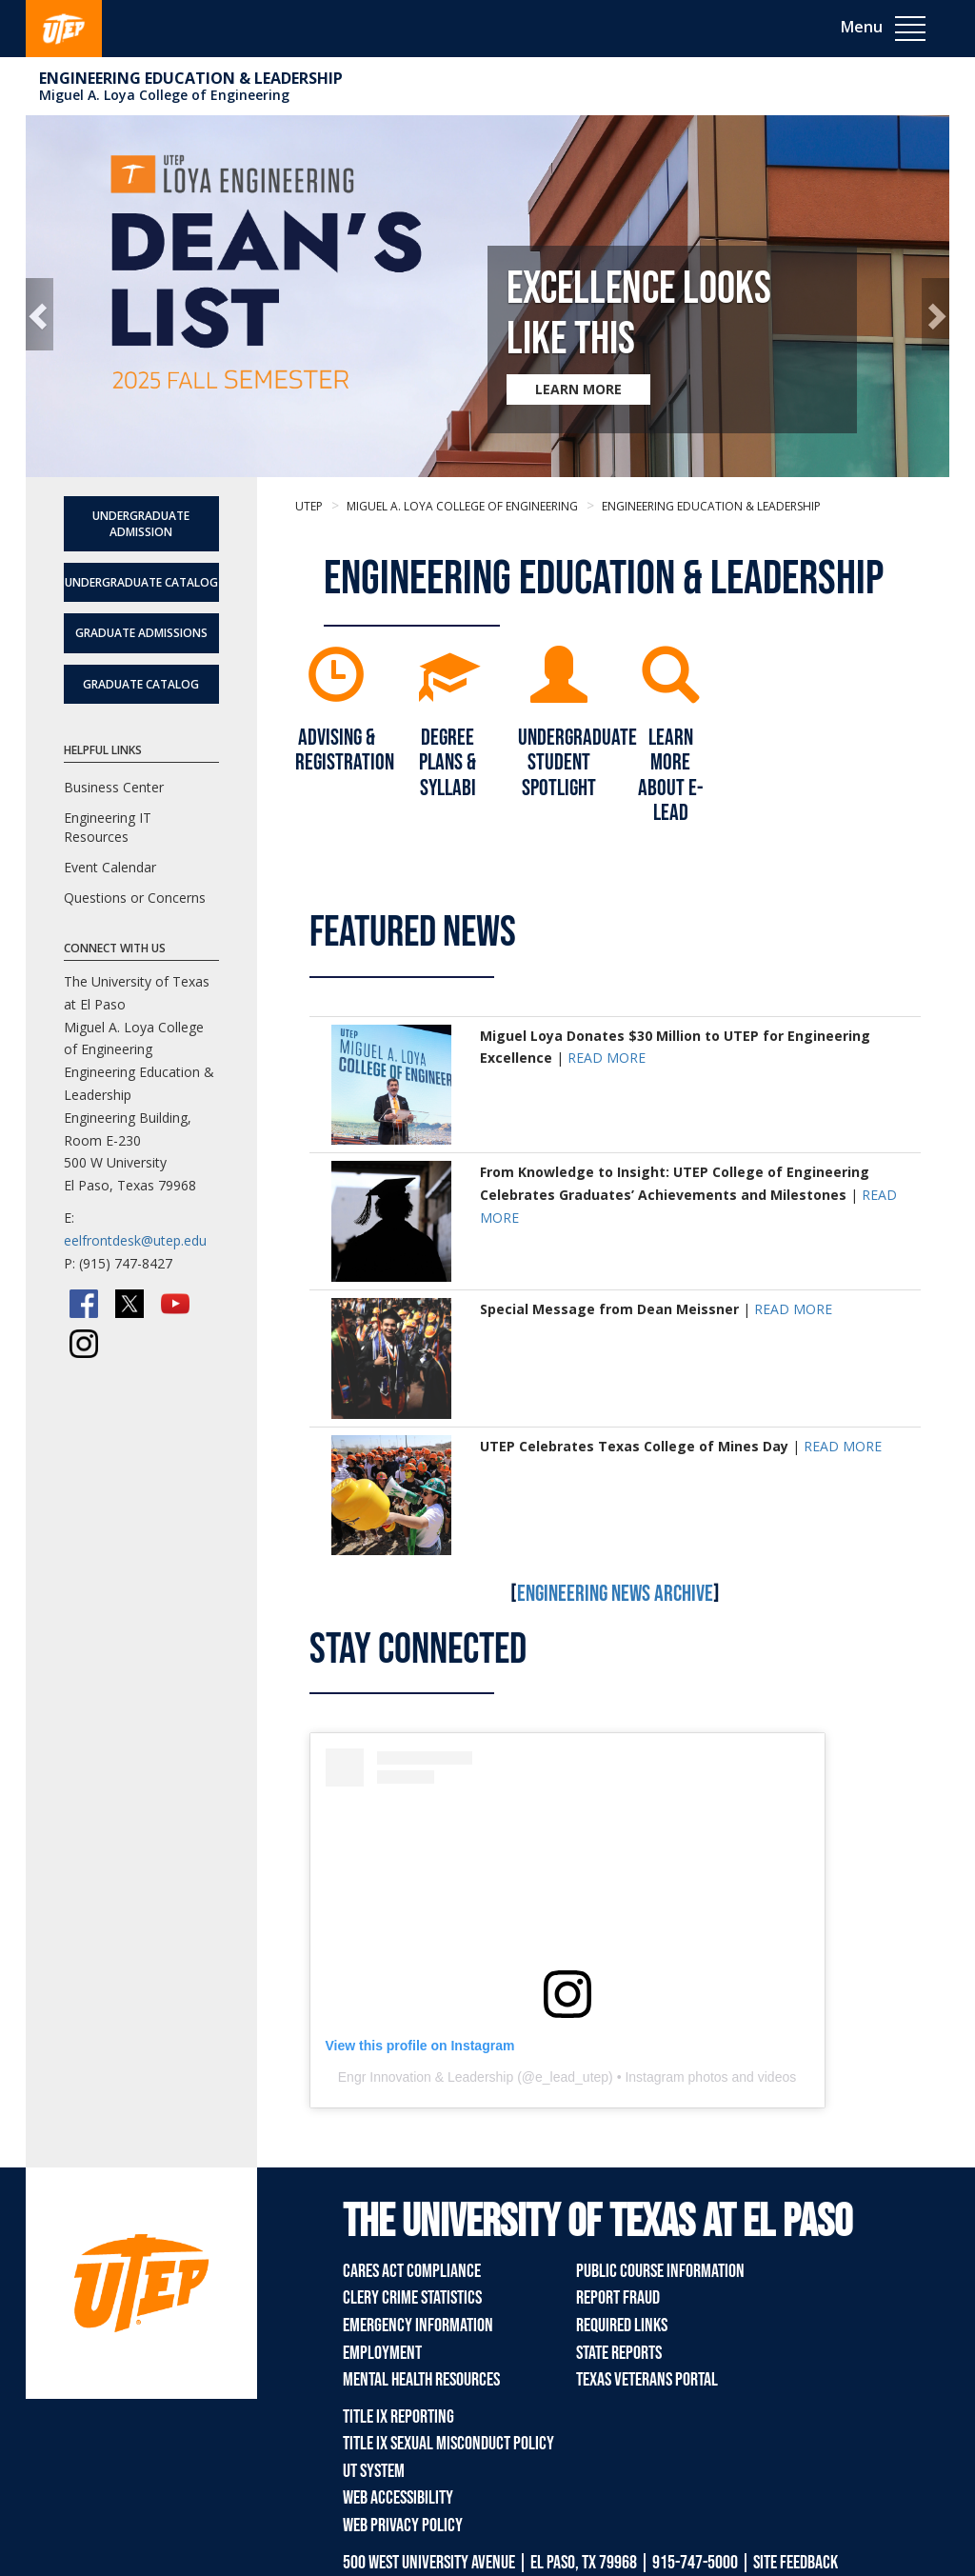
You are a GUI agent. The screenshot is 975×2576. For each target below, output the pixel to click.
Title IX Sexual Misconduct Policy (448, 2443)
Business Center (114, 787)
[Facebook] (84, 1304)
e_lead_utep (571, 2077)
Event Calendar (110, 867)
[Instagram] (84, 1344)
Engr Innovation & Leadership (425, 2077)
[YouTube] (175, 1304)
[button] (39, 314)
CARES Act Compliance (412, 2271)
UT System (374, 2471)
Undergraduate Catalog (141, 582)
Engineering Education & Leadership (191, 78)
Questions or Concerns (135, 898)
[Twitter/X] (129, 1304)
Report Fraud (618, 2297)
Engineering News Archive (615, 1594)
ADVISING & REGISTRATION (344, 750)
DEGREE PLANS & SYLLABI (447, 763)
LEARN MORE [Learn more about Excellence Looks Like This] (578, 389)
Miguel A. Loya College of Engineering (164, 95)
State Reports (619, 2353)
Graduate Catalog (141, 684)
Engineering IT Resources (107, 827)
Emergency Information (418, 2325)
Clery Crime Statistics (412, 2297)
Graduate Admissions (141, 633)
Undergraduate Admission (140, 524)
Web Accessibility (398, 2497)
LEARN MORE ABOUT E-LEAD (670, 775)
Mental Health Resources (421, 2379)
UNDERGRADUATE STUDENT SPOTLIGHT (577, 763)
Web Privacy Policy (403, 2525)
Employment (382, 2353)
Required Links (621, 2325)
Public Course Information (660, 2271)
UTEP (309, 506)
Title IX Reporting (398, 2417)
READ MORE (606, 1057)
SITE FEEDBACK (795, 2562)
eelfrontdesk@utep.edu (135, 1240)
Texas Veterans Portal (647, 2379)
